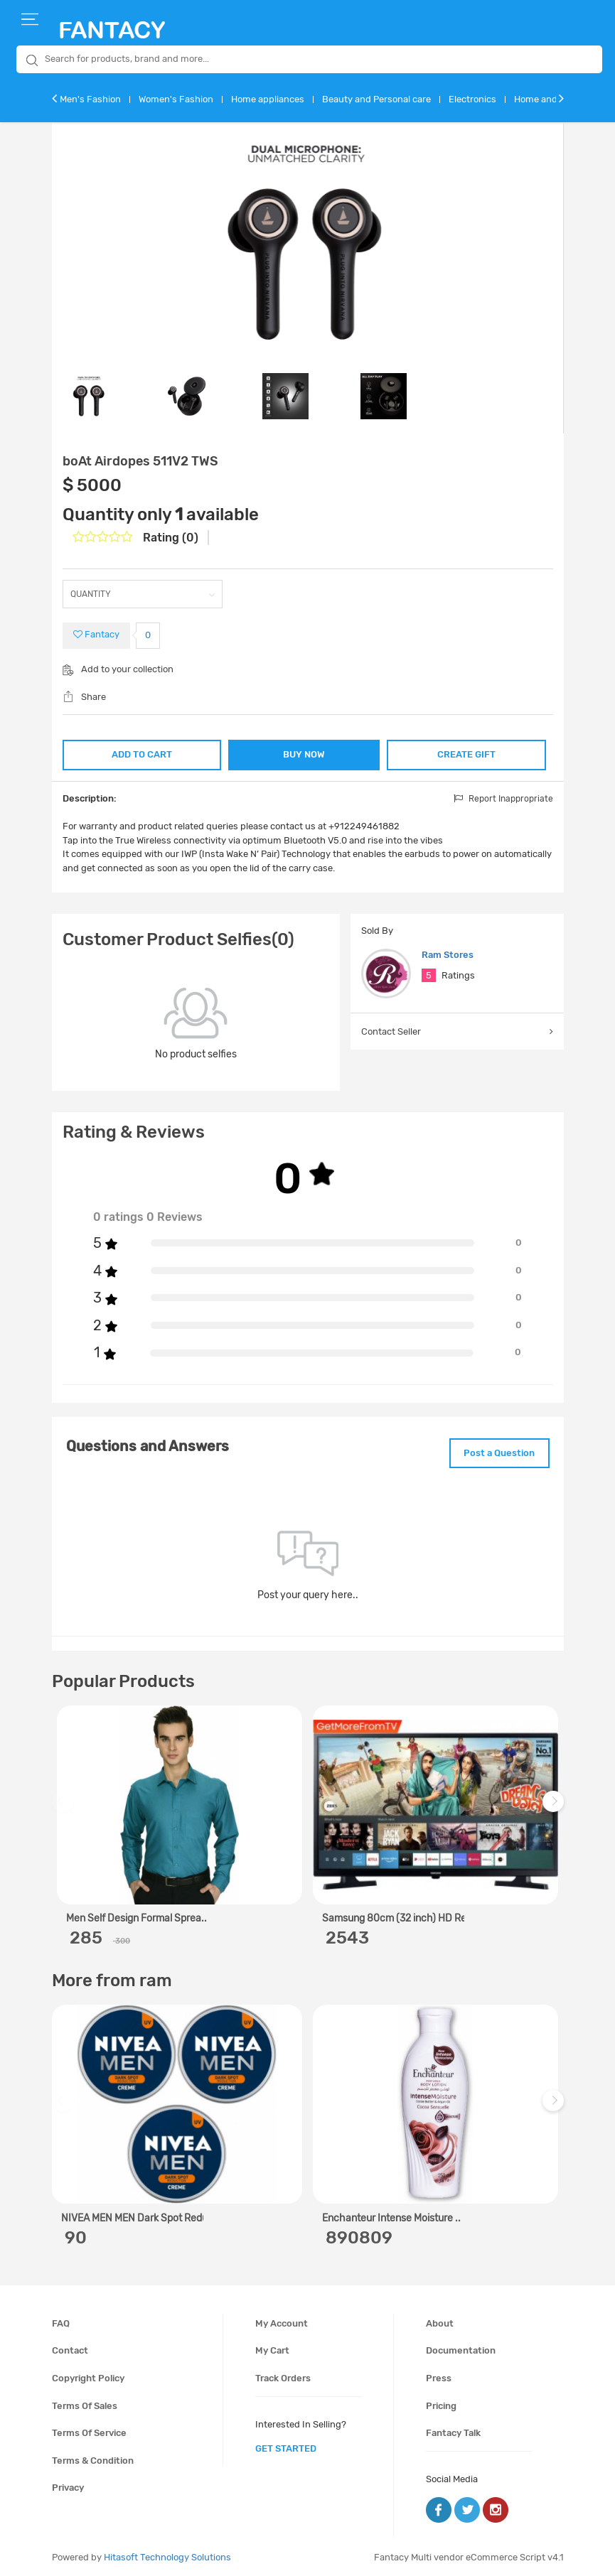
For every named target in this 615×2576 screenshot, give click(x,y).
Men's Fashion (90, 99)
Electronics (472, 99)
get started (285, 2445)
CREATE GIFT (467, 753)
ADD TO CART (140, 753)
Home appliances (267, 99)
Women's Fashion (176, 99)
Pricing (441, 2403)
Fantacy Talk (453, 2430)
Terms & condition (93, 2457)
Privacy (68, 2485)
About (440, 2320)
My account (281, 2320)
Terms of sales (84, 2403)
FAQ (61, 2320)
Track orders (283, 2375)
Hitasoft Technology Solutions (167, 2555)
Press (438, 2375)
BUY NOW (304, 754)
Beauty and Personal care (376, 99)
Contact (70, 2348)
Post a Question (494, 1451)
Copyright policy (88, 2375)
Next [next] (555, 1806)
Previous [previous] (64, 1806)
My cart (272, 2348)
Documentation (461, 2348)
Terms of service (89, 2430)
